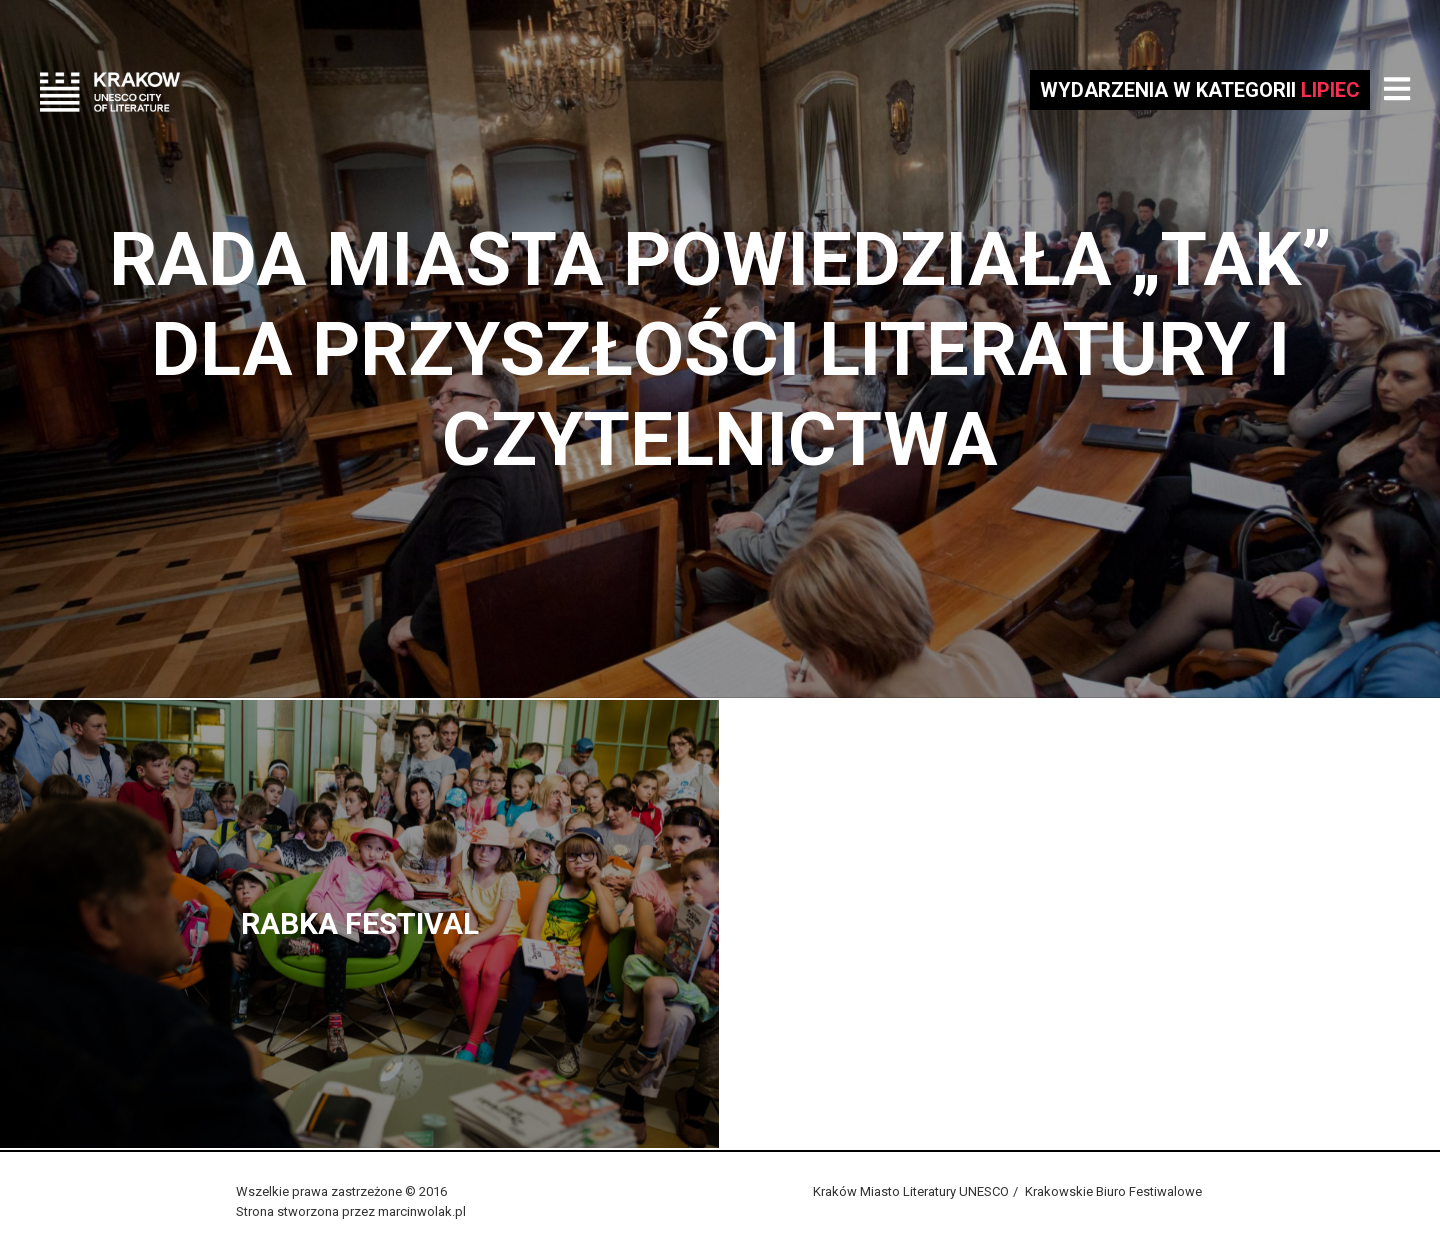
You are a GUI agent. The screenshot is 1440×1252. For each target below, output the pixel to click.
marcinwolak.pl (422, 1211)
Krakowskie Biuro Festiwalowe (1113, 1191)
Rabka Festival (360, 923)
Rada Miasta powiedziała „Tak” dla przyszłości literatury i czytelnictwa (720, 349)
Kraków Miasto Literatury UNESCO (911, 1191)
